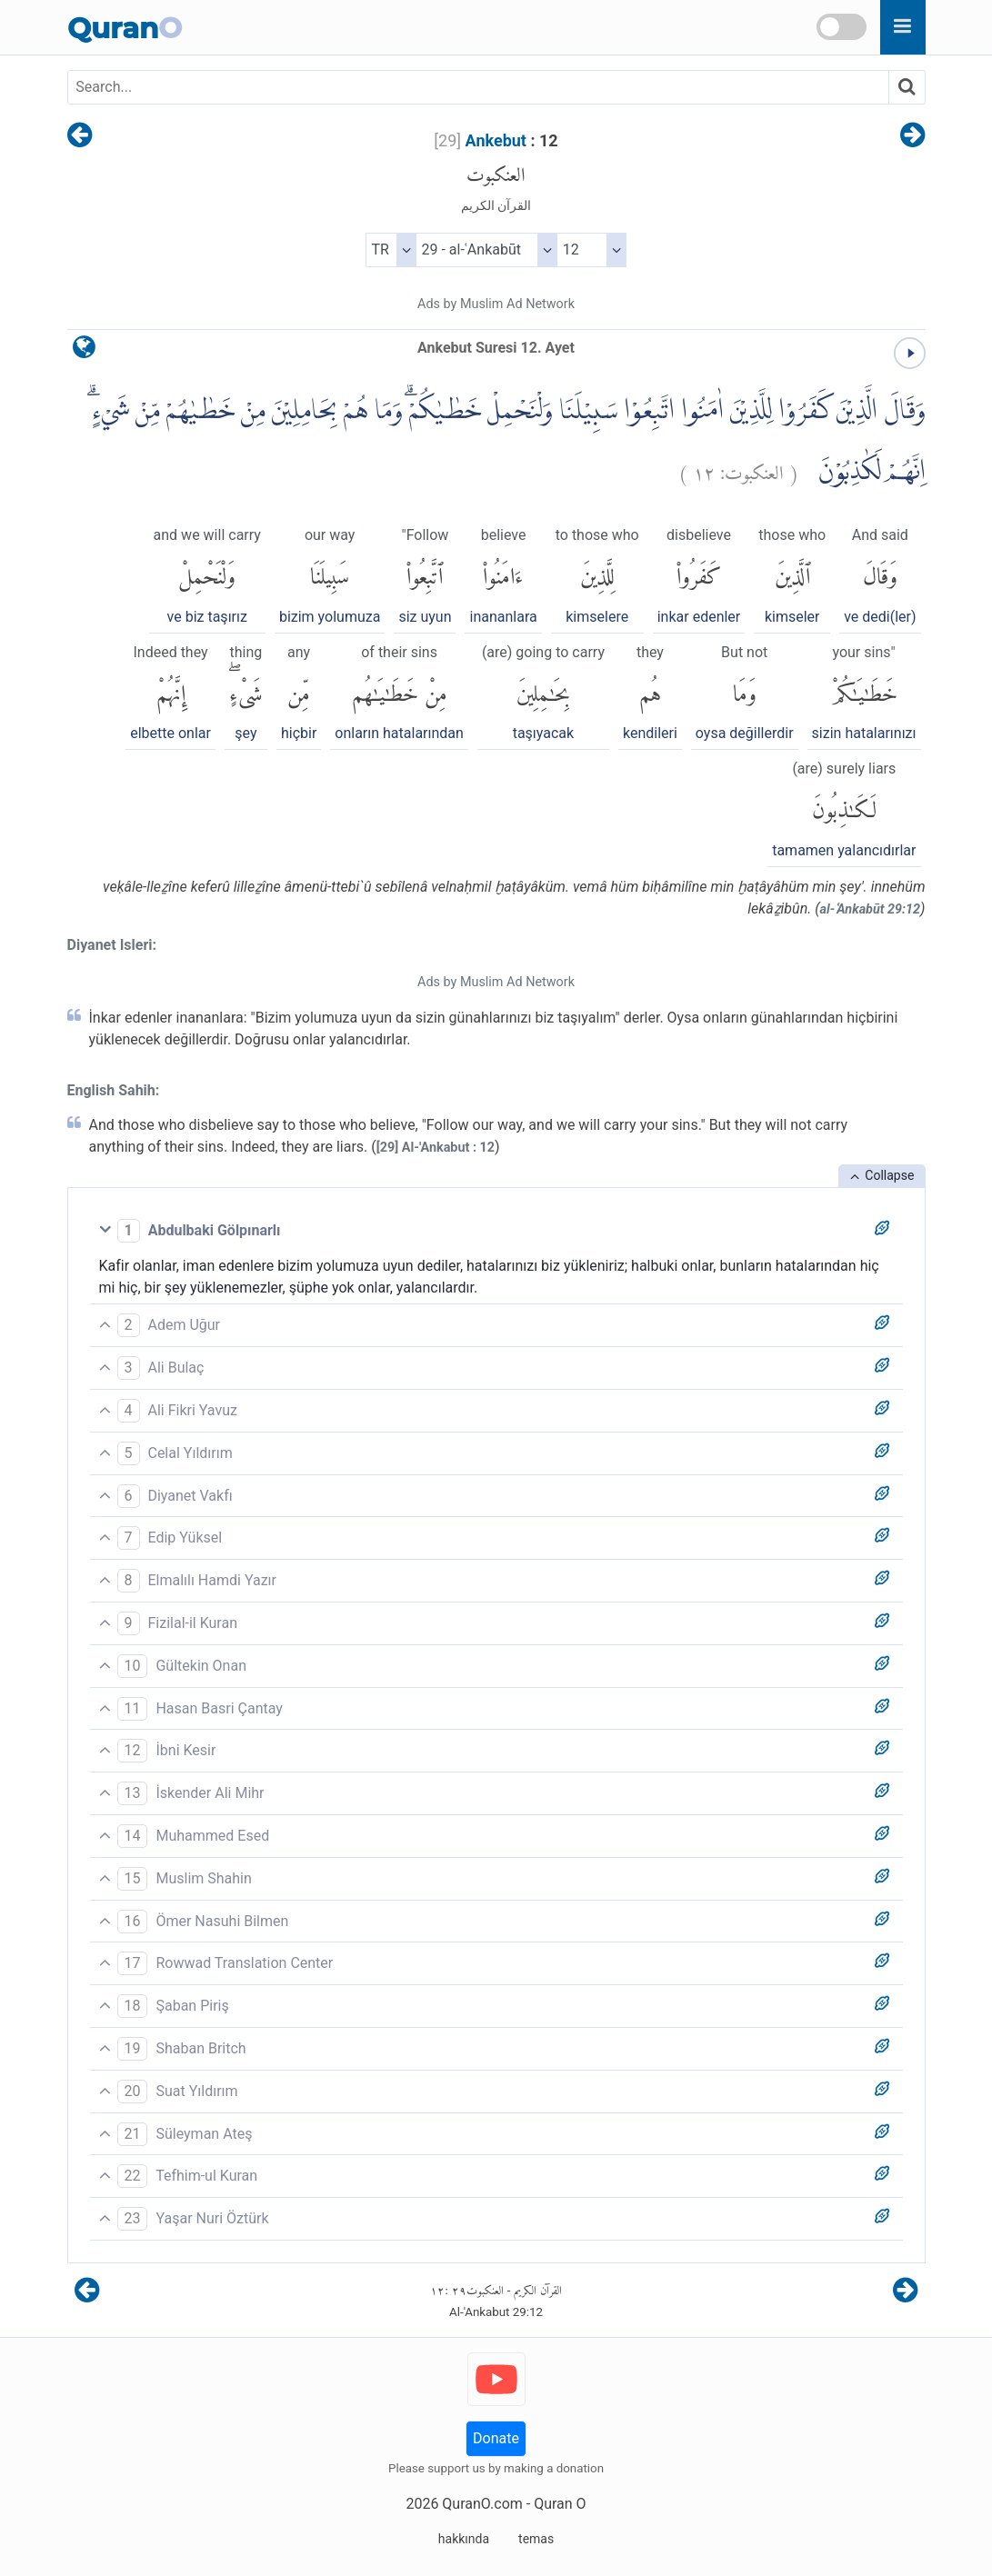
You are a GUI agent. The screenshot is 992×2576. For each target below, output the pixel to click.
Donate (496, 2438)
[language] (84, 351)
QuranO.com (482, 2503)
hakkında (463, 2538)
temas (536, 2538)
